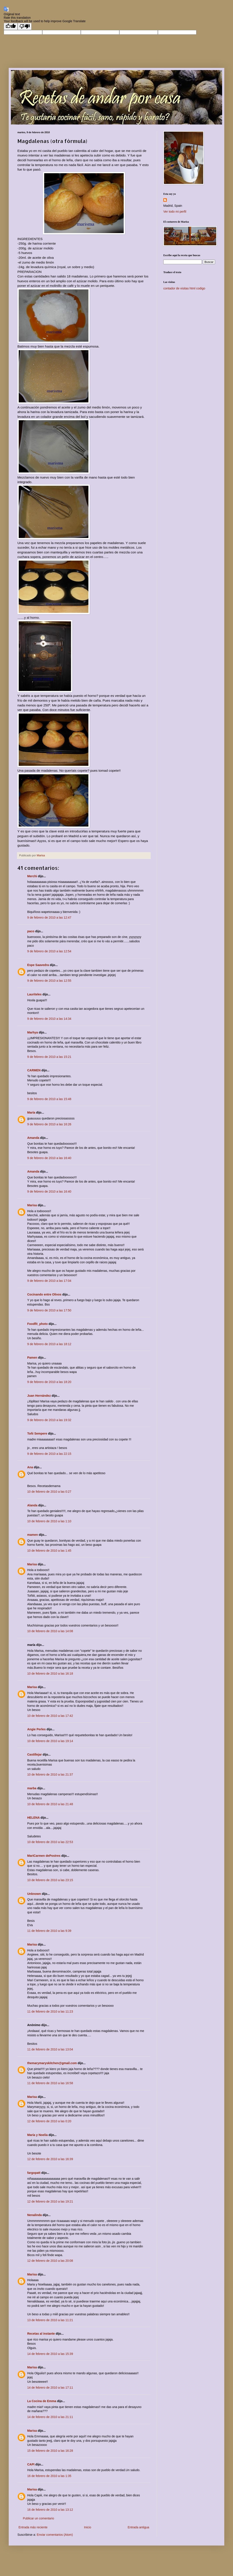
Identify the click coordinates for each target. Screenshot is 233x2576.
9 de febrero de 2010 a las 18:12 (49, 1344)
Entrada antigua (138, 2527)
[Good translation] (11, 26)
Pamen (32, 1357)
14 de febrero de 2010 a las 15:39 (50, 2354)
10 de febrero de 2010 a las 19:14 (50, 1741)
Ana (30, 1467)
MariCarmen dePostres (44, 1855)
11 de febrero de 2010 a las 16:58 (50, 2083)
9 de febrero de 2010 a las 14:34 (49, 1018)
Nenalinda (34, 2215)
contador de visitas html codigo (184, 288)
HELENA (33, 1817)
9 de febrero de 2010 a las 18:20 (49, 1382)
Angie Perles (36, 1729)
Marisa (32, 1205)
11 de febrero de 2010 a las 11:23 (50, 2011)
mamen (32, 1534)
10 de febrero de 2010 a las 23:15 (50, 1880)
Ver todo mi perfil (174, 211)
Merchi (32, 876)
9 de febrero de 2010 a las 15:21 (49, 1057)
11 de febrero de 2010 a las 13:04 (50, 2049)
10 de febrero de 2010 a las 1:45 (49, 1550)
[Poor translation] (25, 26)
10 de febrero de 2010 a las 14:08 (50, 1631)
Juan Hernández (39, 1395)
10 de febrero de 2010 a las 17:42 (50, 1715)
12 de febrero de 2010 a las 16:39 (50, 2159)
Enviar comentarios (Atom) (55, 2534)
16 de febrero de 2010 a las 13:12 (50, 2509)
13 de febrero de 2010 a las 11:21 (50, 2320)
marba (31, 1788)
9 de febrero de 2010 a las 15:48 (49, 1099)
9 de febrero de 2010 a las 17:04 (49, 1280)
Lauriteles (34, 994)
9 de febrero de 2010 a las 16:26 (49, 1124)
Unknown (34, 1893)
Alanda (32, 1505)
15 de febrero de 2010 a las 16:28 (50, 2450)
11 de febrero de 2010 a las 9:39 (49, 1930)
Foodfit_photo (37, 1324)
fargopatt (34, 2172)
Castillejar (34, 1754)
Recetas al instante (41, 2333)
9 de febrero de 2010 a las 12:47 (49, 917)
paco (30, 931)
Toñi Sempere (37, 1433)
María (31, 1112)
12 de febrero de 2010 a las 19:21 (50, 2201)
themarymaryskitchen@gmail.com (52, 2063)
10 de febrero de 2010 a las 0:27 (49, 1491)
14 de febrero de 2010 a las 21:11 (50, 2417)
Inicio (87, 2527)
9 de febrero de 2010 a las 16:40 (49, 1158)
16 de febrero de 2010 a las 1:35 (49, 2476)
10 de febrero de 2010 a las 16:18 (50, 1673)
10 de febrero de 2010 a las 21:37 (50, 1774)
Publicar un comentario (38, 2518)
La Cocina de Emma (41, 2401)
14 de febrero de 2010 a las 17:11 (50, 2387)
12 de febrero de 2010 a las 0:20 (49, 2121)
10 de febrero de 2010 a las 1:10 (49, 1521)
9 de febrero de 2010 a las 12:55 (49, 980)
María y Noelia (37, 2135)
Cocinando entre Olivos (44, 1294)
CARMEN (34, 1070)
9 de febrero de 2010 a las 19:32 (49, 1420)
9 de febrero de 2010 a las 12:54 (49, 951)
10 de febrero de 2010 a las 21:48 (50, 1804)
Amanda (33, 1137)
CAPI (30, 2464)
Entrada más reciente (33, 2527)
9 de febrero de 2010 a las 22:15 (49, 1453)
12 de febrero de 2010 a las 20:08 (50, 2260)
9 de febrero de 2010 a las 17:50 (49, 1310)
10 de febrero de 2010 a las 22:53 (50, 1842)
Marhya (32, 1032)
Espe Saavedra (38, 965)
